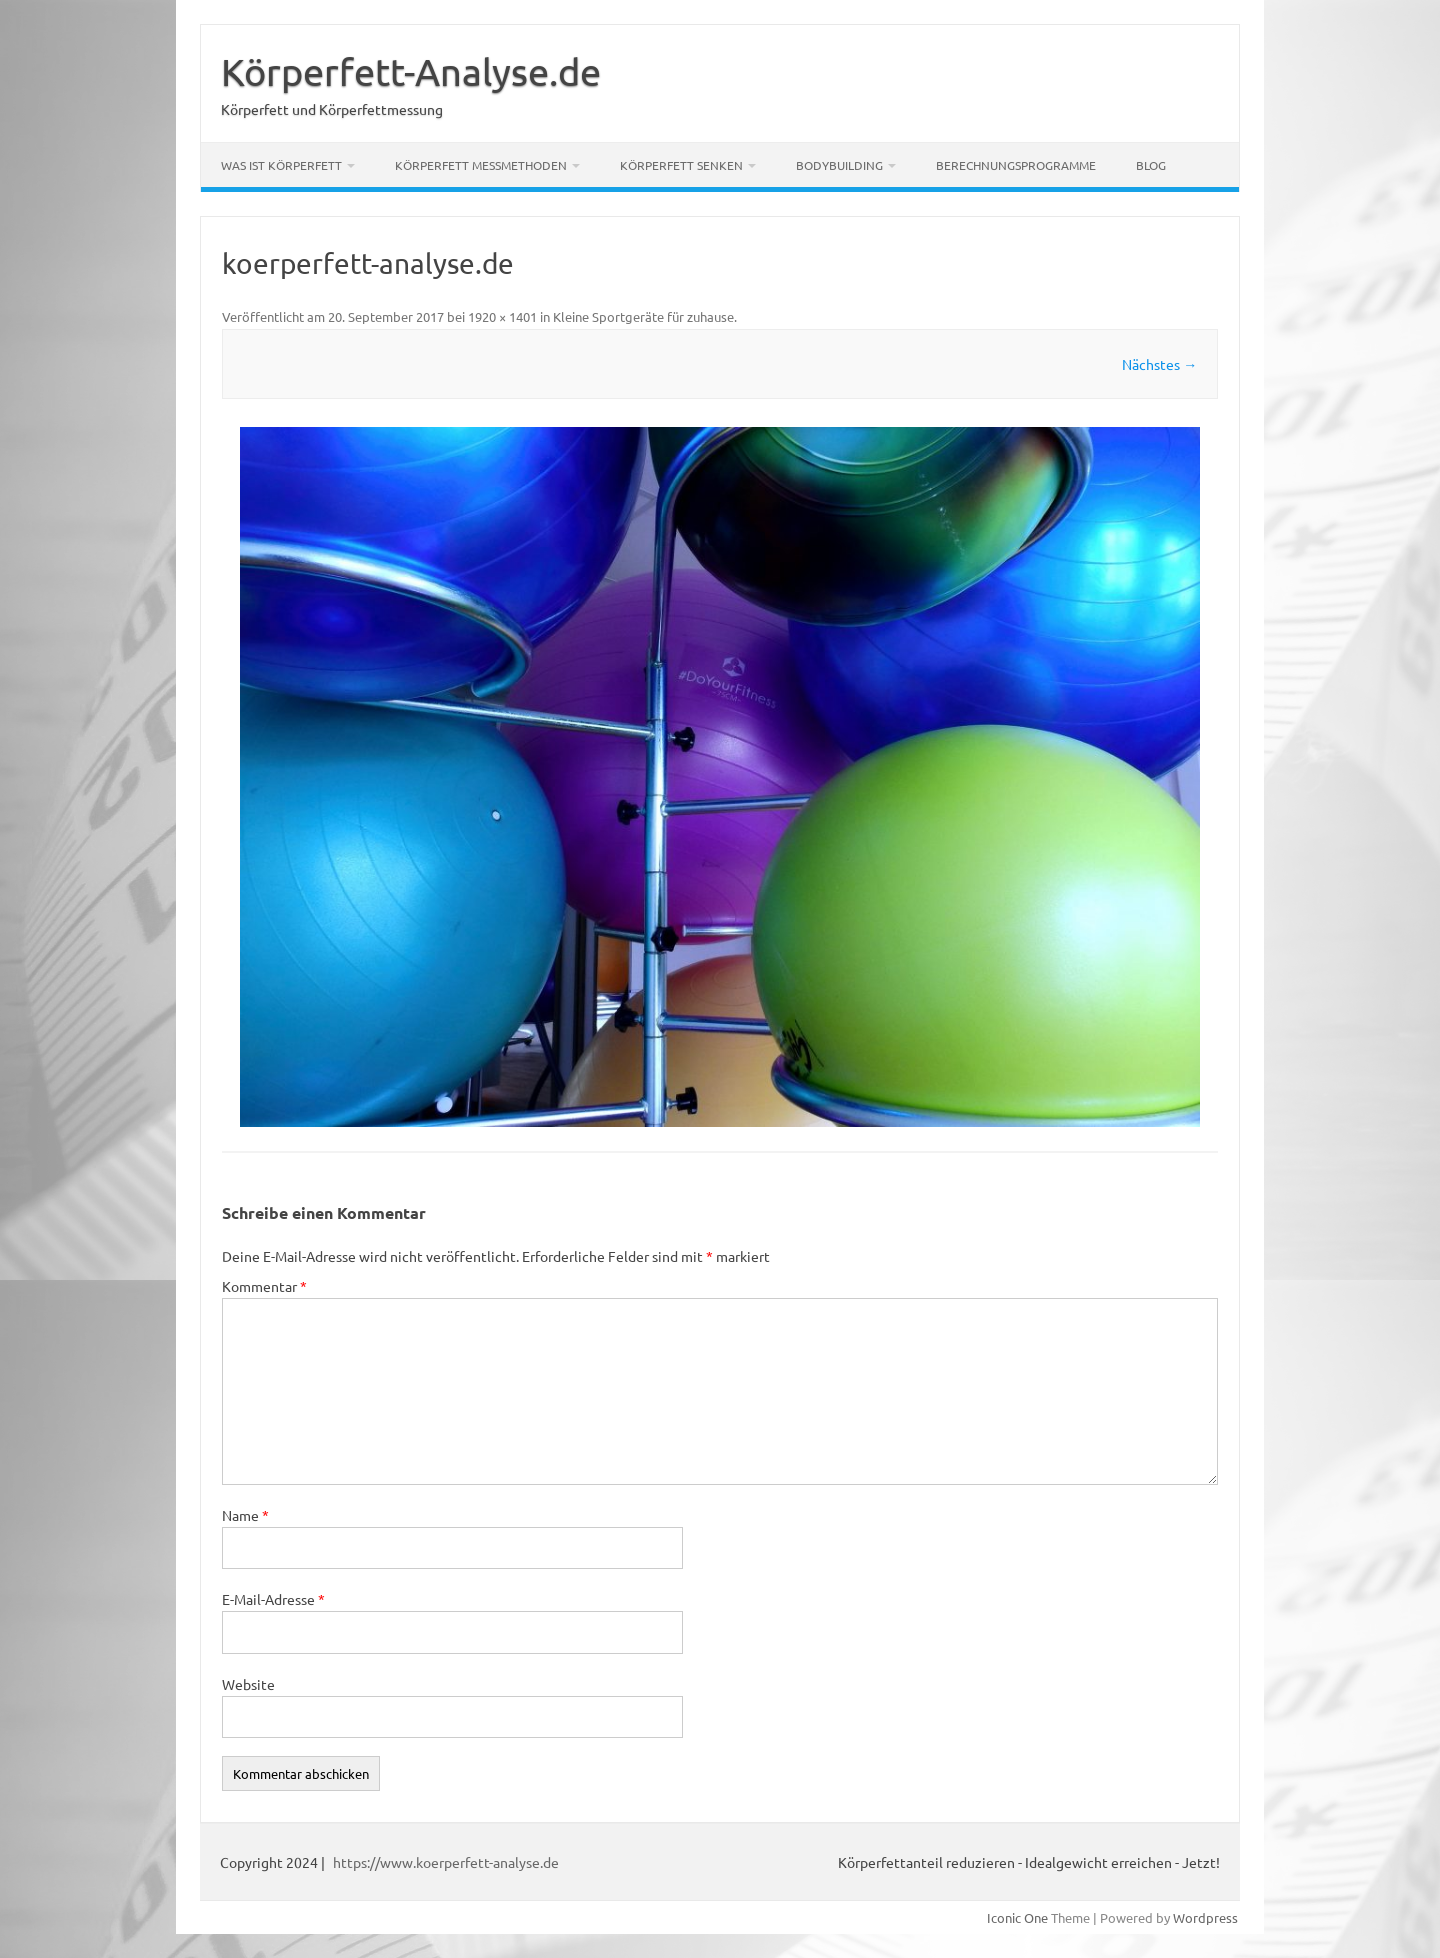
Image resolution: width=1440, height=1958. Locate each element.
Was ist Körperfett (281, 165)
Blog (1151, 165)
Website (248, 1684)
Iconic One (1017, 1917)
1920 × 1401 (502, 316)
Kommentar (264, 1286)
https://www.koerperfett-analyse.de (446, 1862)
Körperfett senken (681, 165)
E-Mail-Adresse (273, 1599)
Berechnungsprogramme (1016, 165)
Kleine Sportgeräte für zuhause (643, 316)
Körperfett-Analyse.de (411, 71)
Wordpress (1205, 1917)
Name (245, 1515)
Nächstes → (1159, 364)
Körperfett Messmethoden (481, 165)
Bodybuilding (839, 165)
